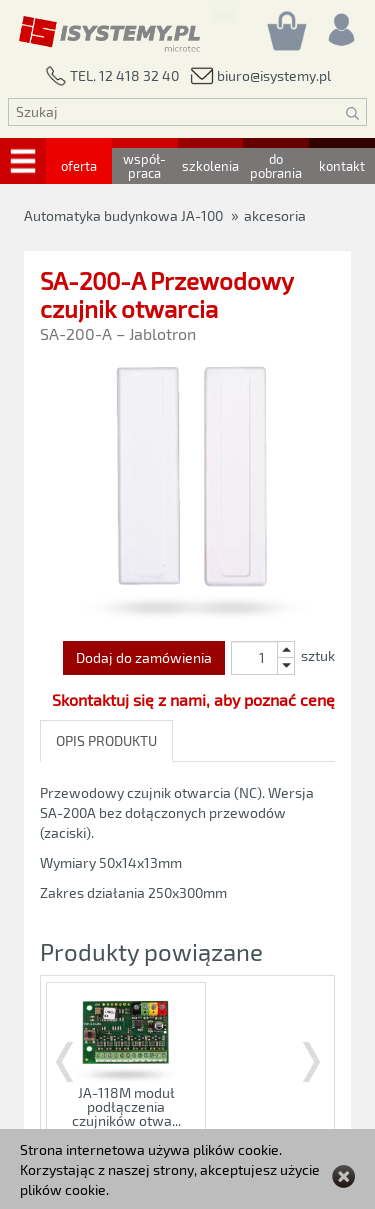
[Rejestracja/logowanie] (340, 24)
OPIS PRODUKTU (106, 740)
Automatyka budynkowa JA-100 (123, 215)
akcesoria (275, 215)
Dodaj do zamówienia (144, 657)
